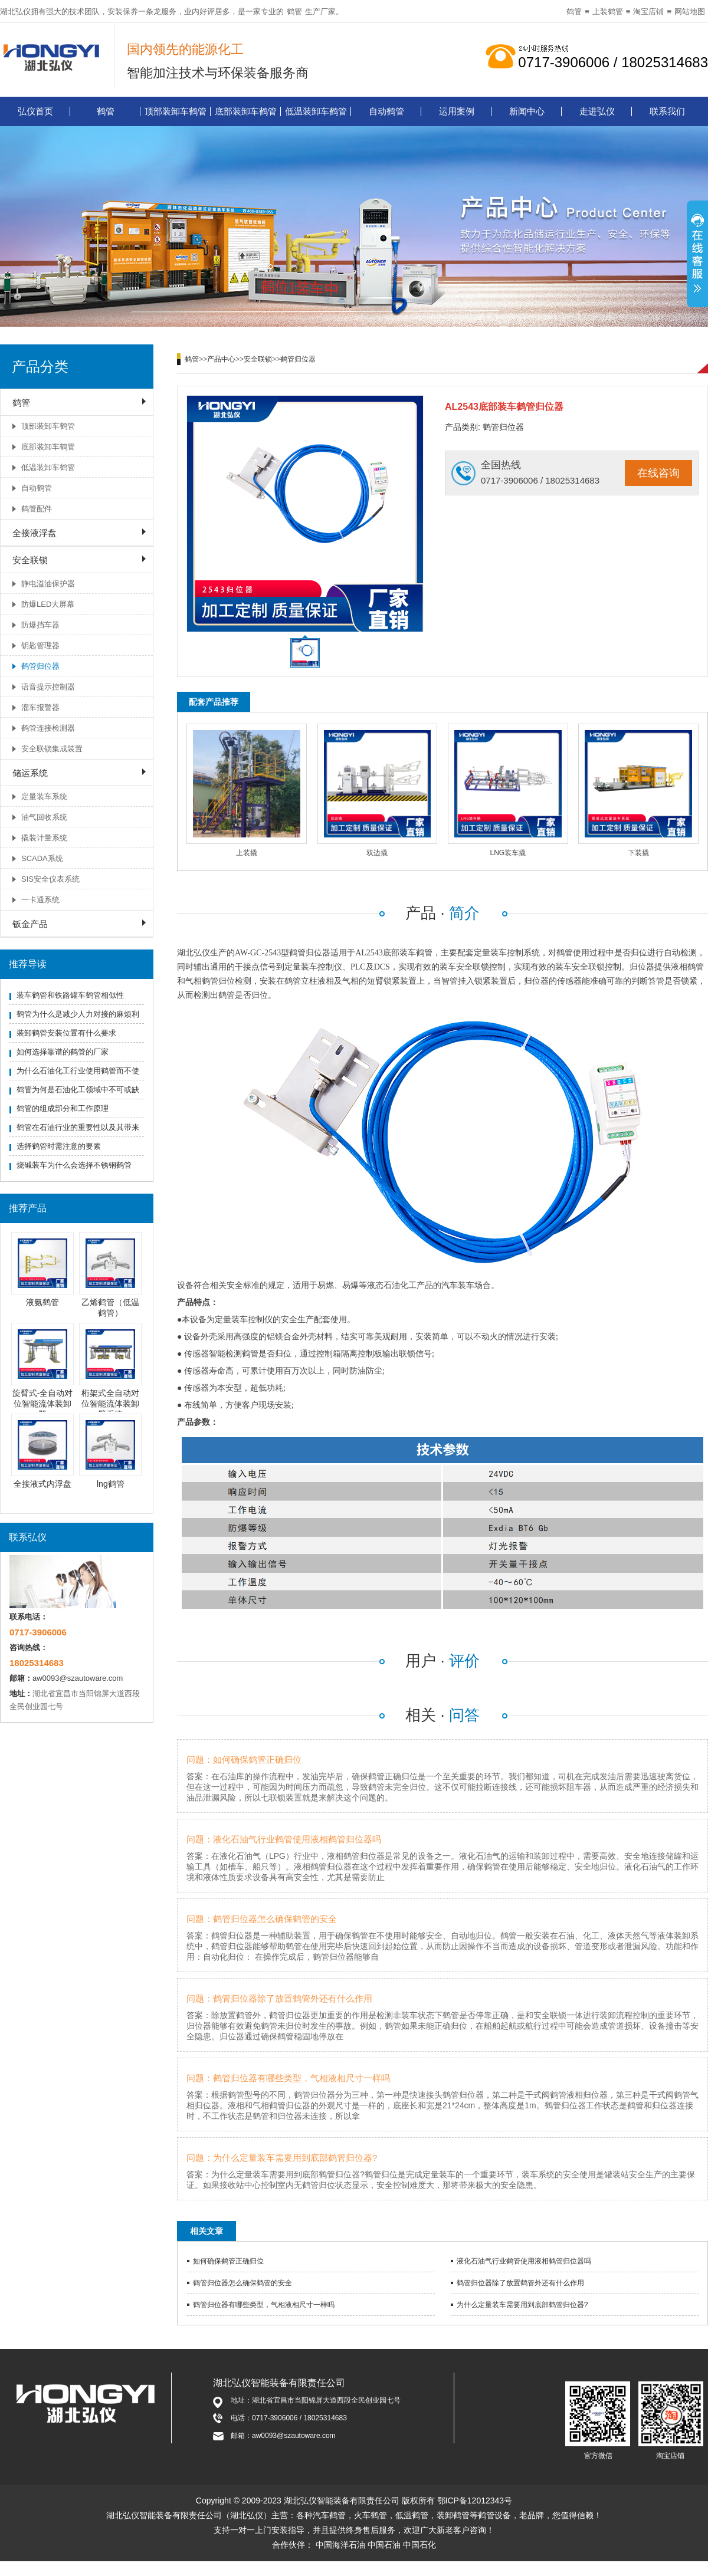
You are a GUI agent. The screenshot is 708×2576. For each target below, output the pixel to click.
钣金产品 (30, 924)
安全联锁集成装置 (52, 748)
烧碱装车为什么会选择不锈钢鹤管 (74, 1165)
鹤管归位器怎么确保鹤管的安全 (242, 2283)
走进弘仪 (597, 111)
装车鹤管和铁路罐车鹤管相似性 (70, 995)
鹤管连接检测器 (48, 728)
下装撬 (638, 853)
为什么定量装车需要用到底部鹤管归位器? (522, 2305)
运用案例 (456, 111)
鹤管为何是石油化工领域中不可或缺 (78, 1089)
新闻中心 (527, 111)
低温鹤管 (411, 2515)
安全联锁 (30, 560)
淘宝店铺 (648, 11)
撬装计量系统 (44, 837)
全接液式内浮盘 (42, 1484)
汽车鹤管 (329, 2515)
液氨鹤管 (42, 1302)
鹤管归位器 (40, 666)
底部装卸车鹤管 (246, 111)
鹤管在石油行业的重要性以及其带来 (78, 1127)
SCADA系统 (42, 858)
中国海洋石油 (340, 2544)
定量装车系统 (44, 796)
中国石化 (419, 2544)
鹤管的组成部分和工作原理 (63, 1108)
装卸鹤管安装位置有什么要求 (66, 1033)
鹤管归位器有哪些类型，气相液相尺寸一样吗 (264, 2305)
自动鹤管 (386, 111)
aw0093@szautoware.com (77, 1678)
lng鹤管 (110, 1484)
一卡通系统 (40, 899)
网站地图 (689, 11)
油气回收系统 (44, 817)
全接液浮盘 (34, 533)
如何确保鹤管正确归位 (228, 2261)
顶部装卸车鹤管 (175, 111)
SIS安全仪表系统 (50, 879)
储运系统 (30, 773)
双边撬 (377, 853)
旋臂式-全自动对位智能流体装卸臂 (42, 1403)
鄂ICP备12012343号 (475, 2500)
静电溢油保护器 (48, 583)
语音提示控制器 (48, 686)
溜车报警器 (40, 707)
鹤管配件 (36, 508)
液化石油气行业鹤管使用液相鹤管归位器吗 (524, 2261)
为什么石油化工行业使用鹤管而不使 (78, 1070)
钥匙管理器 (40, 645)
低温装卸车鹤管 (316, 111)
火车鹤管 (370, 2515)
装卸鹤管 (453, 2515)
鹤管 (294, 11)
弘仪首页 (35, 111)
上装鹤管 (607, 11)
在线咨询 (658, 473)
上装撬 (246, 853)
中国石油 (384, 2544)
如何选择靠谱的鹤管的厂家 (63, 1051)
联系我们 (667, 111)
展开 (697, 255)
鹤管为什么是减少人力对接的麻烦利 (78, 1014)
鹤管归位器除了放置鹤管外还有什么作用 (520, 2283)
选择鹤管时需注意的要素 (59, 1146)
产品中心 (221, 359)
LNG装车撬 (508, 853)
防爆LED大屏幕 (47, 604)
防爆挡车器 (40, 624)
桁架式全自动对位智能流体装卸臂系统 (110, 1403)
